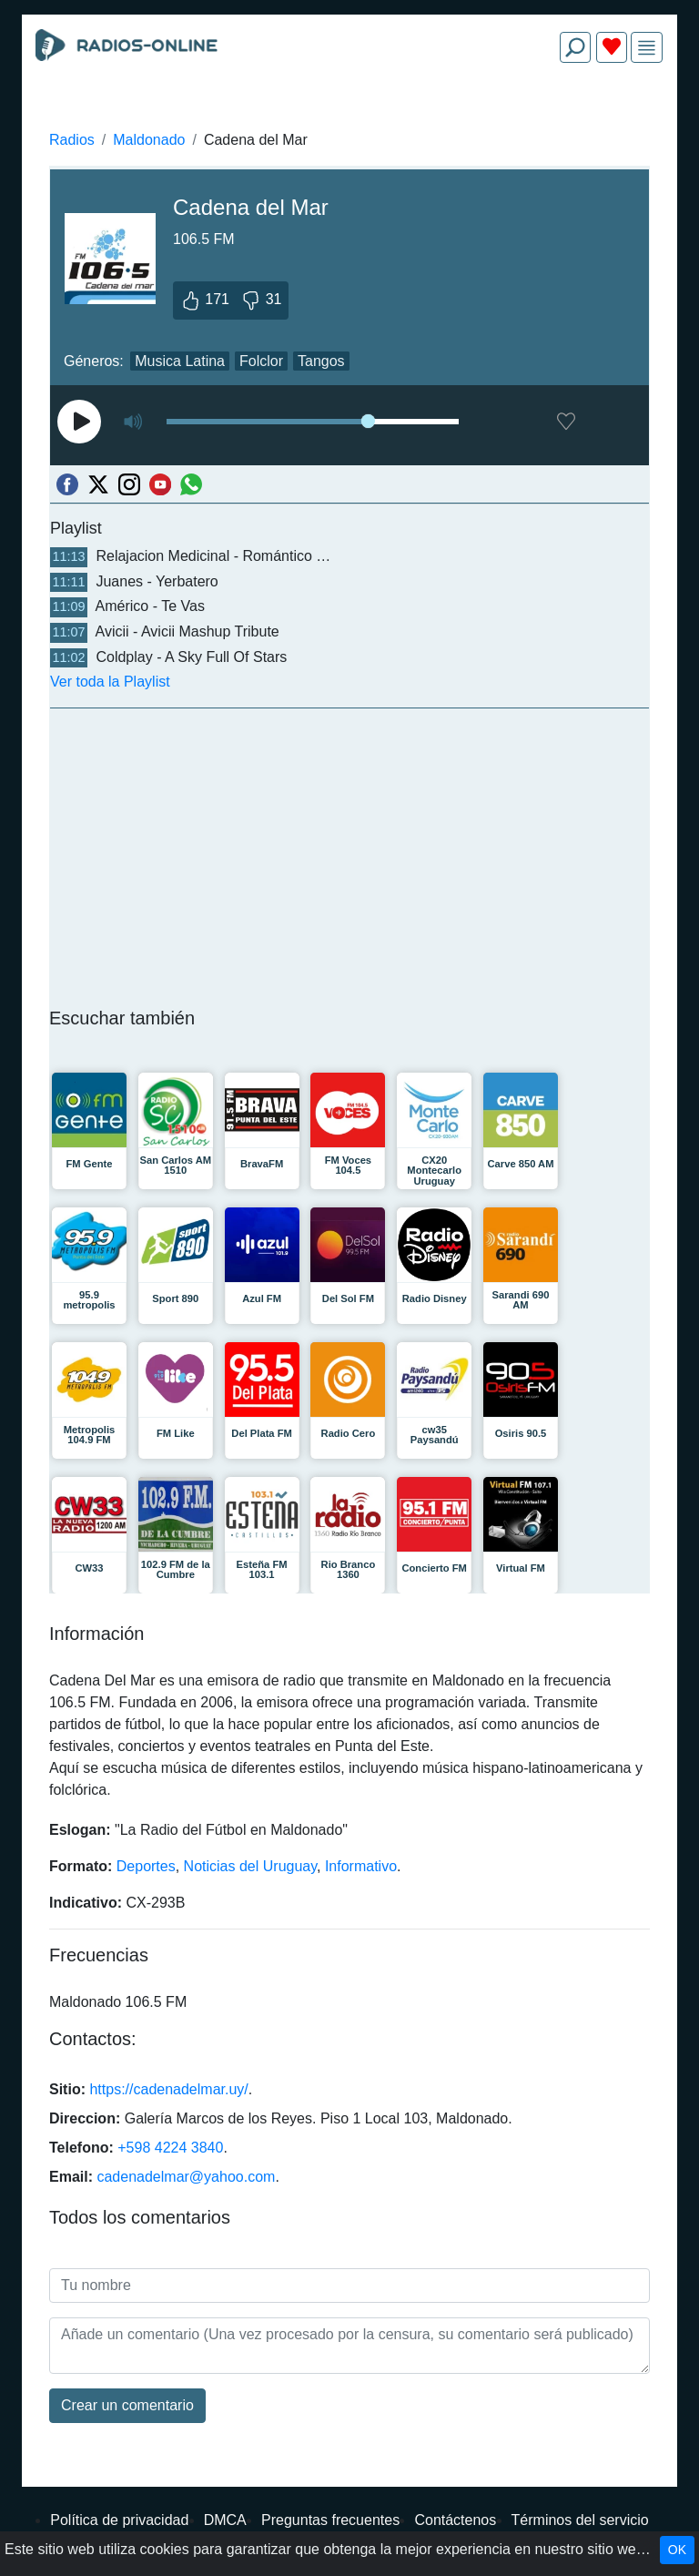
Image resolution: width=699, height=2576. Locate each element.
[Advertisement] (349, 120)
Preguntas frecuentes (330, 2520)
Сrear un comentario (127, 2405)
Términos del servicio (580, 2520)
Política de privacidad (119, 2520)
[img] (647, 48)
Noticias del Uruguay (250, 1866)
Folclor (261, 361)
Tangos (321, 361)
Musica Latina (180, 361)
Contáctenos (455, 2520)
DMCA (225, 2520)
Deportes (146, 1866)
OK (677, 2549)
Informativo (361, 1866)
